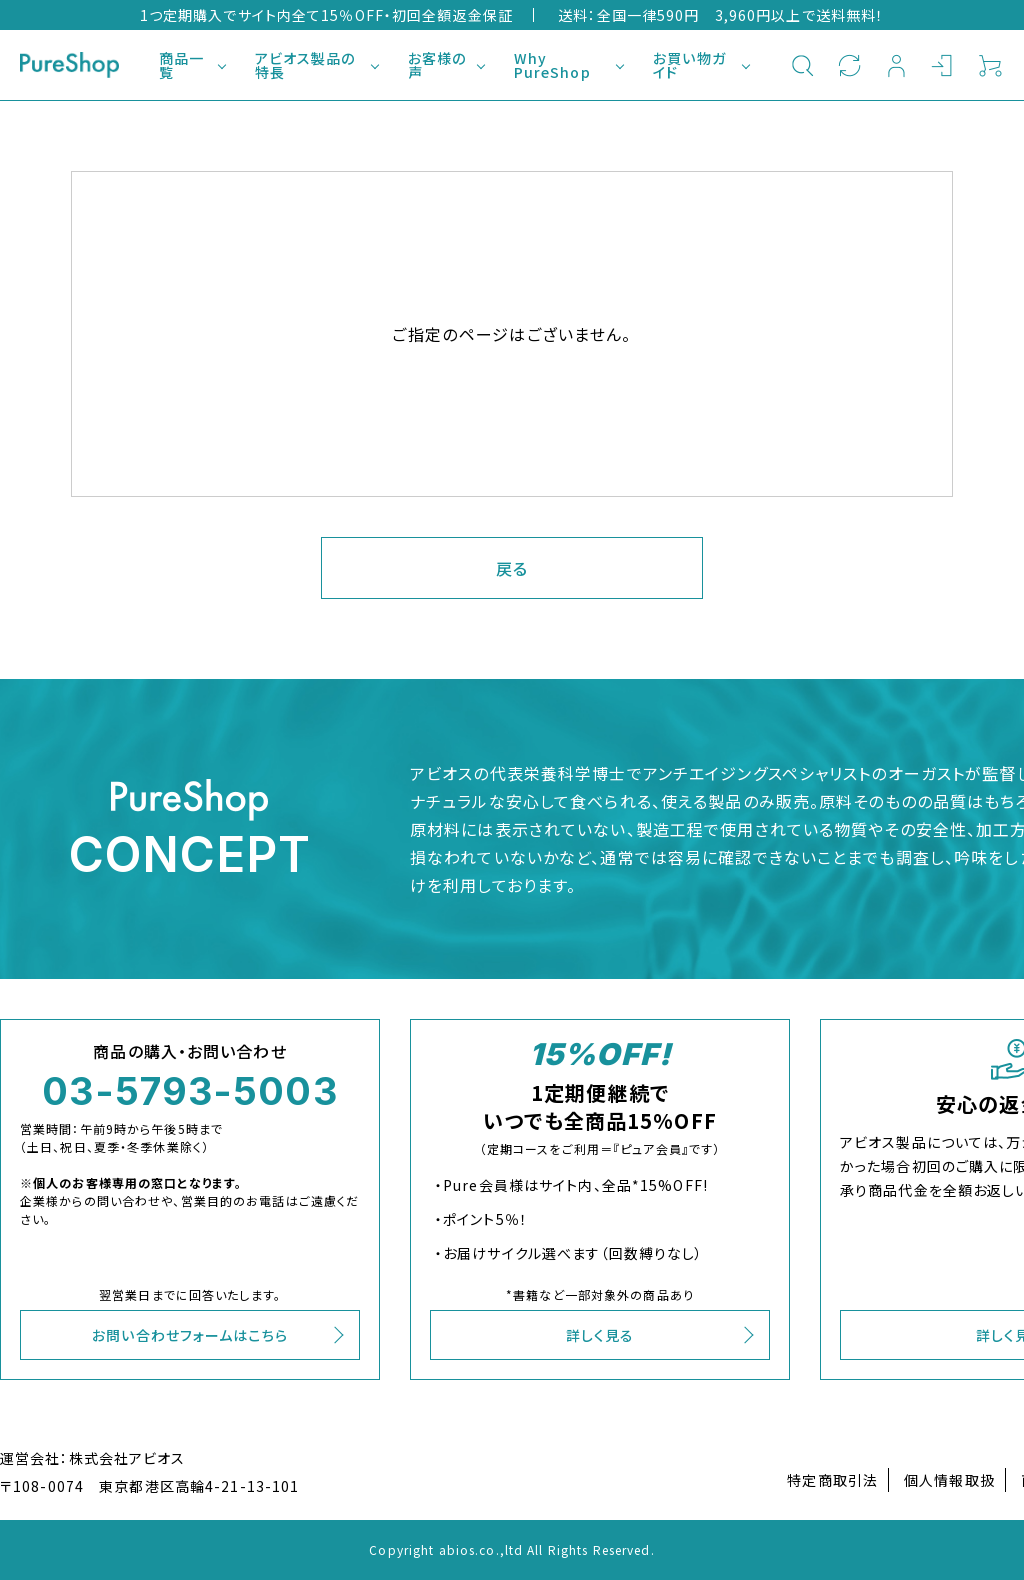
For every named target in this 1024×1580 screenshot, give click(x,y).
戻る (512, 568)
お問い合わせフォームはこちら (190, 1335)
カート (990, 65)
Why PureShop (552, 65)
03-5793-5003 (189, 1091)
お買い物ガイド (689, 65)
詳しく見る (600, 1335)
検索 (802, 65)
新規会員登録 (896, 65)
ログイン (943, 65)
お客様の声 (437, 65)
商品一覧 (181, 65)
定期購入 (849, 65)
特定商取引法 (832, 1480)
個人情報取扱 (949, 1480)
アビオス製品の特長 (305, 65)
